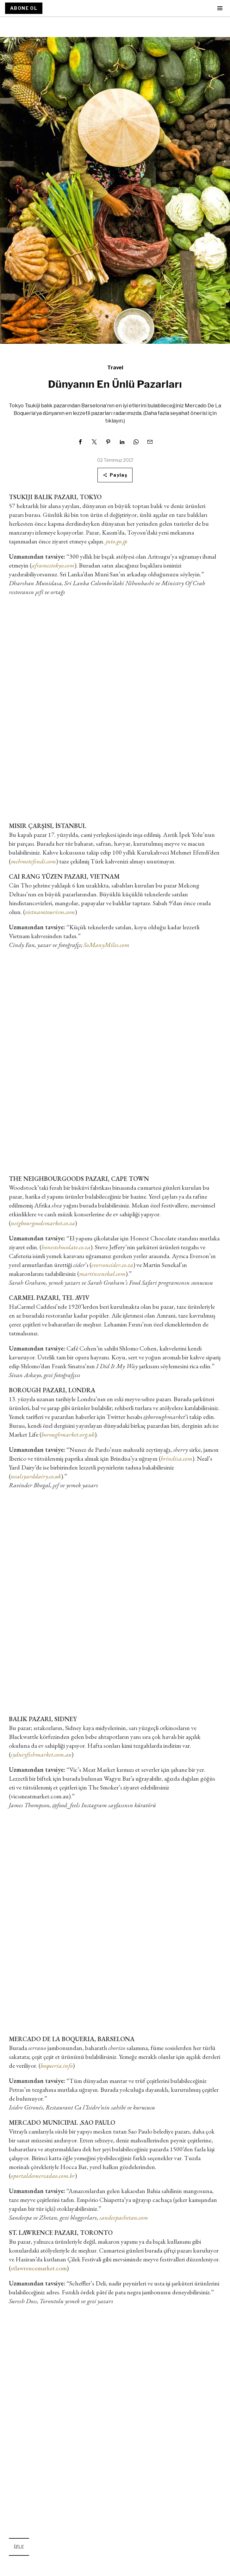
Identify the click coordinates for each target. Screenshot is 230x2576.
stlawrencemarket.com (39, 2268)
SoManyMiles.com (106, 945)
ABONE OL (23, 8)
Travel (115, 368)
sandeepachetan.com (123, 2217)
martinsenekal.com (102, 1273)
